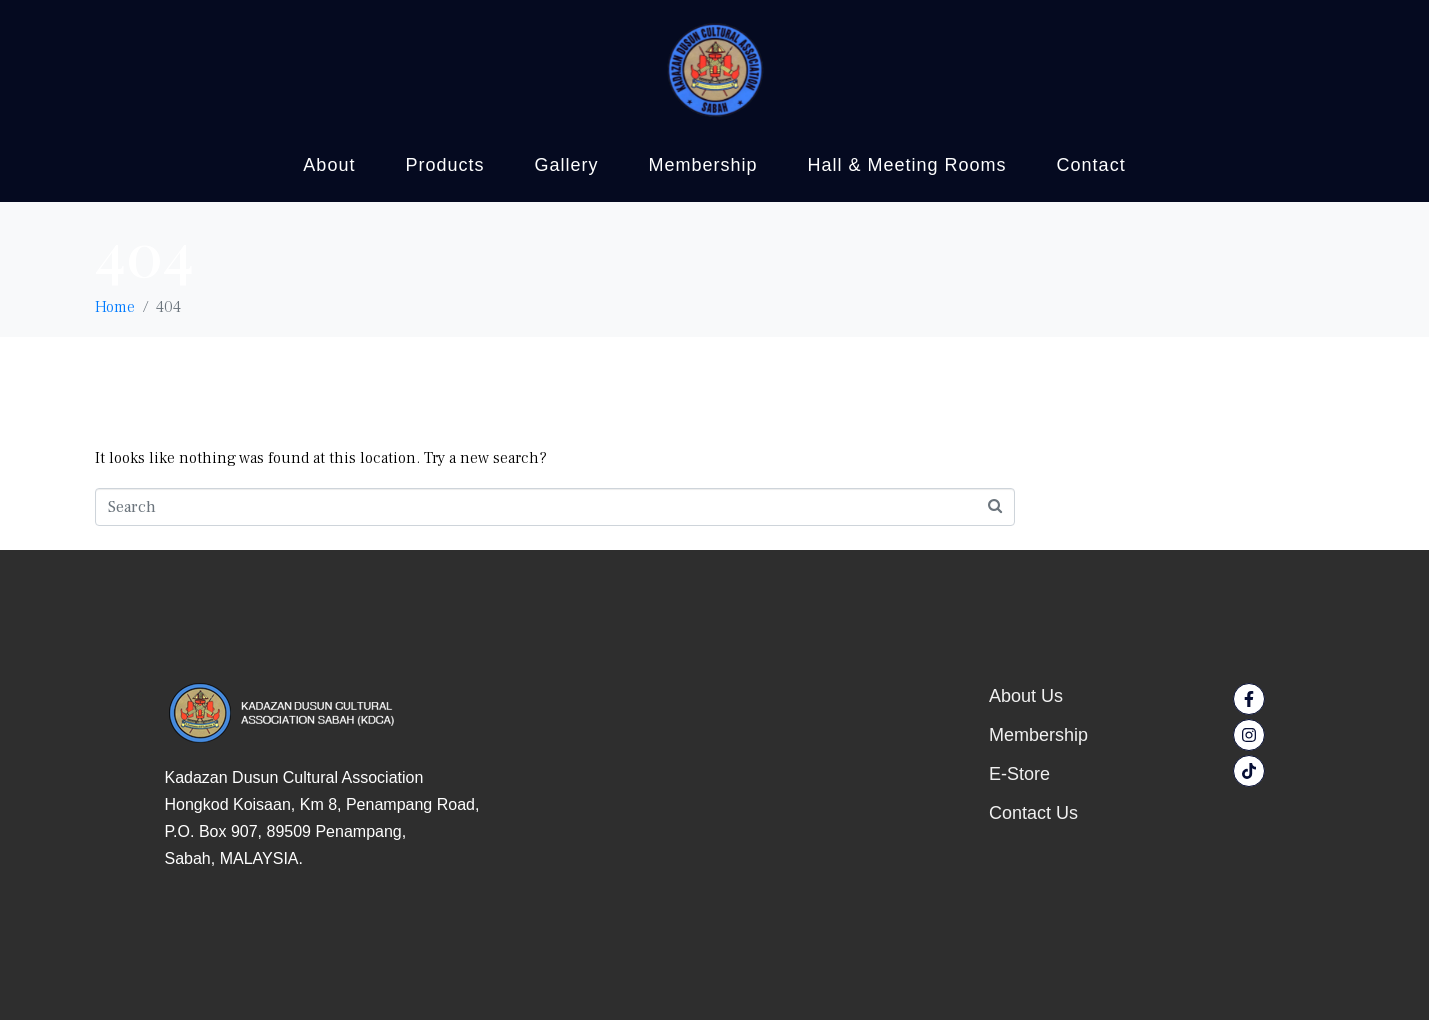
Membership (702, 165)
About (329, 165)
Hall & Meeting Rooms (907, 165)
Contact (1091, 165)
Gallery (566, 165)
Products (444, 165)
